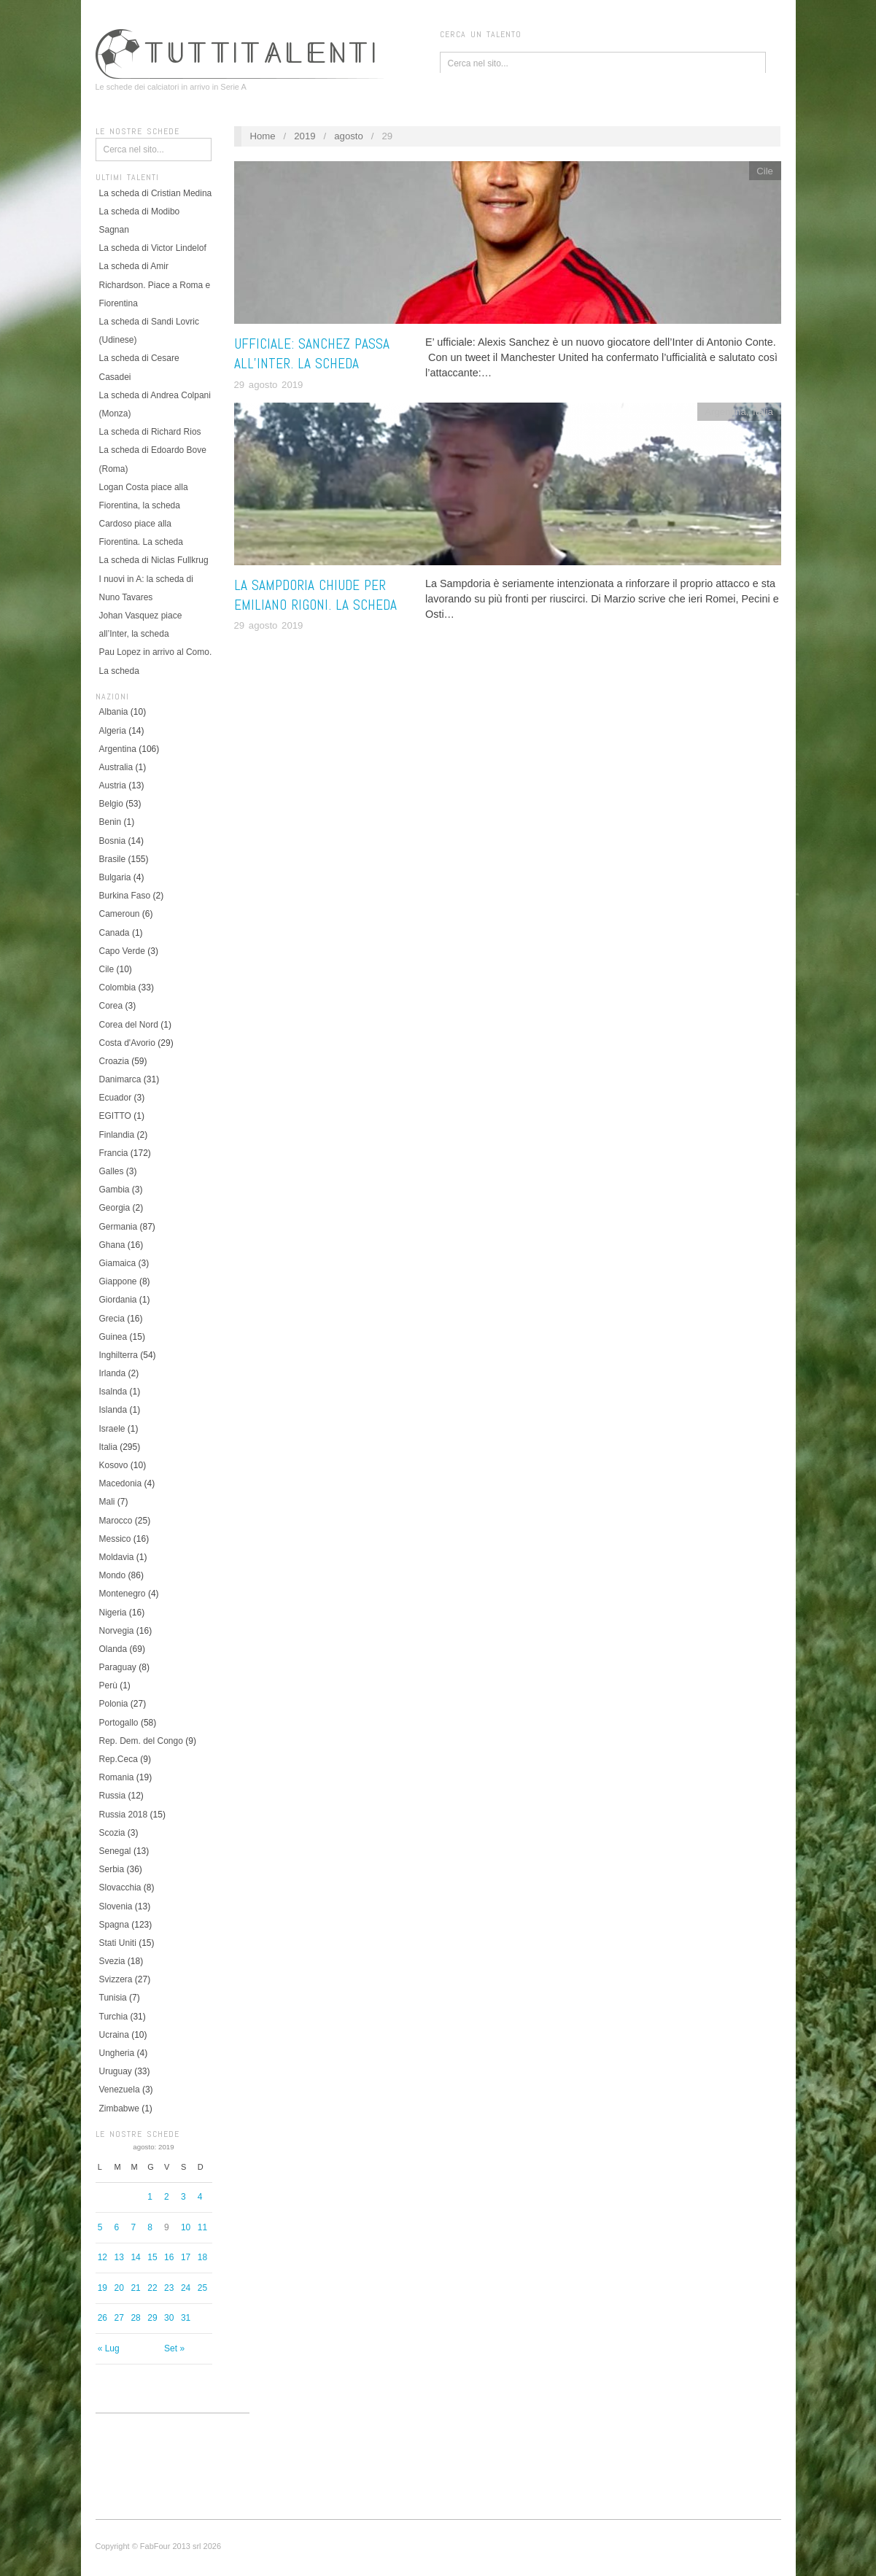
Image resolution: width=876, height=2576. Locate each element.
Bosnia (112, 841)
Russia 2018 (123, 1814)
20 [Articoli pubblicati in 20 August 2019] (119, 2288)
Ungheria (117, 2053)
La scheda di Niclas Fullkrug (154, 560)
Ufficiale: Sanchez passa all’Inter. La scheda (311, 354)
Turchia (113, 2016)
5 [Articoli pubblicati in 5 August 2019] (100, 2227)
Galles (111, 1171)
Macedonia (120, 1483)
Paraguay (117, 1667)
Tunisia (113, 1998)
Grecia (112, 1319)
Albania (113, 712)
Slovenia (116, 1906)
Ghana (112, 1245)
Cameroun (119, 914)
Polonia (113, 1704)
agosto (348, 136)
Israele (112, 1429)
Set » (174, 2348)
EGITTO (115, 1116)
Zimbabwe (119, 2108)
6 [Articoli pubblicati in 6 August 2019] (117, 2227)
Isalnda (113, 1391)
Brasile (112, 859)
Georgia (115, 1208)
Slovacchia (120, 1887)
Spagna (114, 1925)
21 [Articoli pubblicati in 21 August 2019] (135, 2288)
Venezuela (119, 2089)
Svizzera (116, 1979)
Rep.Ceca (118, 1759)
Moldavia (116, 1557)
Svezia (112, 1961)
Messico (115, 1539)
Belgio (111, 804)
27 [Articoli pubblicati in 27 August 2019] (119, 2318)
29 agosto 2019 (268, 384)
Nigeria (113, 1612)
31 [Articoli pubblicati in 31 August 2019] (185, 2318)
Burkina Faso (125, 896)
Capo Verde (122, 951)
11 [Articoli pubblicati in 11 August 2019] (202, 2227)
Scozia (112, 1833)
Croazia (114, 1061)
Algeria (112, 731)
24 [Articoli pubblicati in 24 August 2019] (185, 2288)
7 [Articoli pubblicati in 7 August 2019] (133, 2227)
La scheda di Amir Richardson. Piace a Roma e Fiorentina (155, 284)
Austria (112, 785)
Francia (113, 1153)
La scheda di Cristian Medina (155, 193)
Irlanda (112, 1373)
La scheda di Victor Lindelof (152, 248)
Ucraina (114, 2035)
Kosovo (113, 1465)
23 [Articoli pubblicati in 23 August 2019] (169, 2288)
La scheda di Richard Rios (150, 432)
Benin (110, 822)
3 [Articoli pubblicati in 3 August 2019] (183, 2197)
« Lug (109, 2348)
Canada (114, 933)
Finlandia (117, 1135)
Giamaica (117, 1263)
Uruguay (115, 2071)
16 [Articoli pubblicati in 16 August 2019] (169, 2257)
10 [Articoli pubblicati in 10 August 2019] (185, 2227)
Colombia (117, 987)
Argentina (117, 749)
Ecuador (115, 1098)
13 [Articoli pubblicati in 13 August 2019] (119, 2257)
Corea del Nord (128, 1025)
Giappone (118, 1281)
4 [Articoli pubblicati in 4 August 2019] (200, 2197)
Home (262, 136)
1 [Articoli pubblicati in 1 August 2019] (149, 2197)
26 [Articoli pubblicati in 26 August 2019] (102, 2318)
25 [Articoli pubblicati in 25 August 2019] (202, 2288)
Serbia (112, 1869)
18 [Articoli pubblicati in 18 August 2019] (202, 2257)
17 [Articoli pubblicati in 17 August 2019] (185, 2257)
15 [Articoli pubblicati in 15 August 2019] (152, 2257)
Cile (107, 969)
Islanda (113, 1410)
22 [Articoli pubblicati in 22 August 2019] (152, 2288)
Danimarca (120, 1079)
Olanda (113, 1649)
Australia (116, 767)
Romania (116, 1777)
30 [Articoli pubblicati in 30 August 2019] (169, 2318)
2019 (304, 136)
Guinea (113, 1337)
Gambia (114, 1189)
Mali (107, 1502)
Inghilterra (118, 1355)
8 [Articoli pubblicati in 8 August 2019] (149, 2227)
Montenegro (122, 1593)
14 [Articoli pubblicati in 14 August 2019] (135, 2257)
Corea (111, 1006)
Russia (112, 1796)
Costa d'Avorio (127, 1043)
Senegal (115, 1851)
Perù (108, 1685)
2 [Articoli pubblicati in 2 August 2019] (166, 2197)
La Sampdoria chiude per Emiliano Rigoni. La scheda (315, 595)
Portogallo (119, 1723)
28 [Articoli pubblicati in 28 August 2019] (135, 2318)
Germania (118, 1227)
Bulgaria (115, 877)
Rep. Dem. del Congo (141, 1741)
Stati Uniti (117, 1943)
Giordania (118, 1300)
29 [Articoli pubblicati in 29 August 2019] (152, 2318)
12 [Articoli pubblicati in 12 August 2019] (102, 2257)
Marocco (116, 1521)
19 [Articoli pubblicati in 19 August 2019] (102, 2288)
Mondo (112, 1575)
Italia (108, 1447)
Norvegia (116, 1631)
